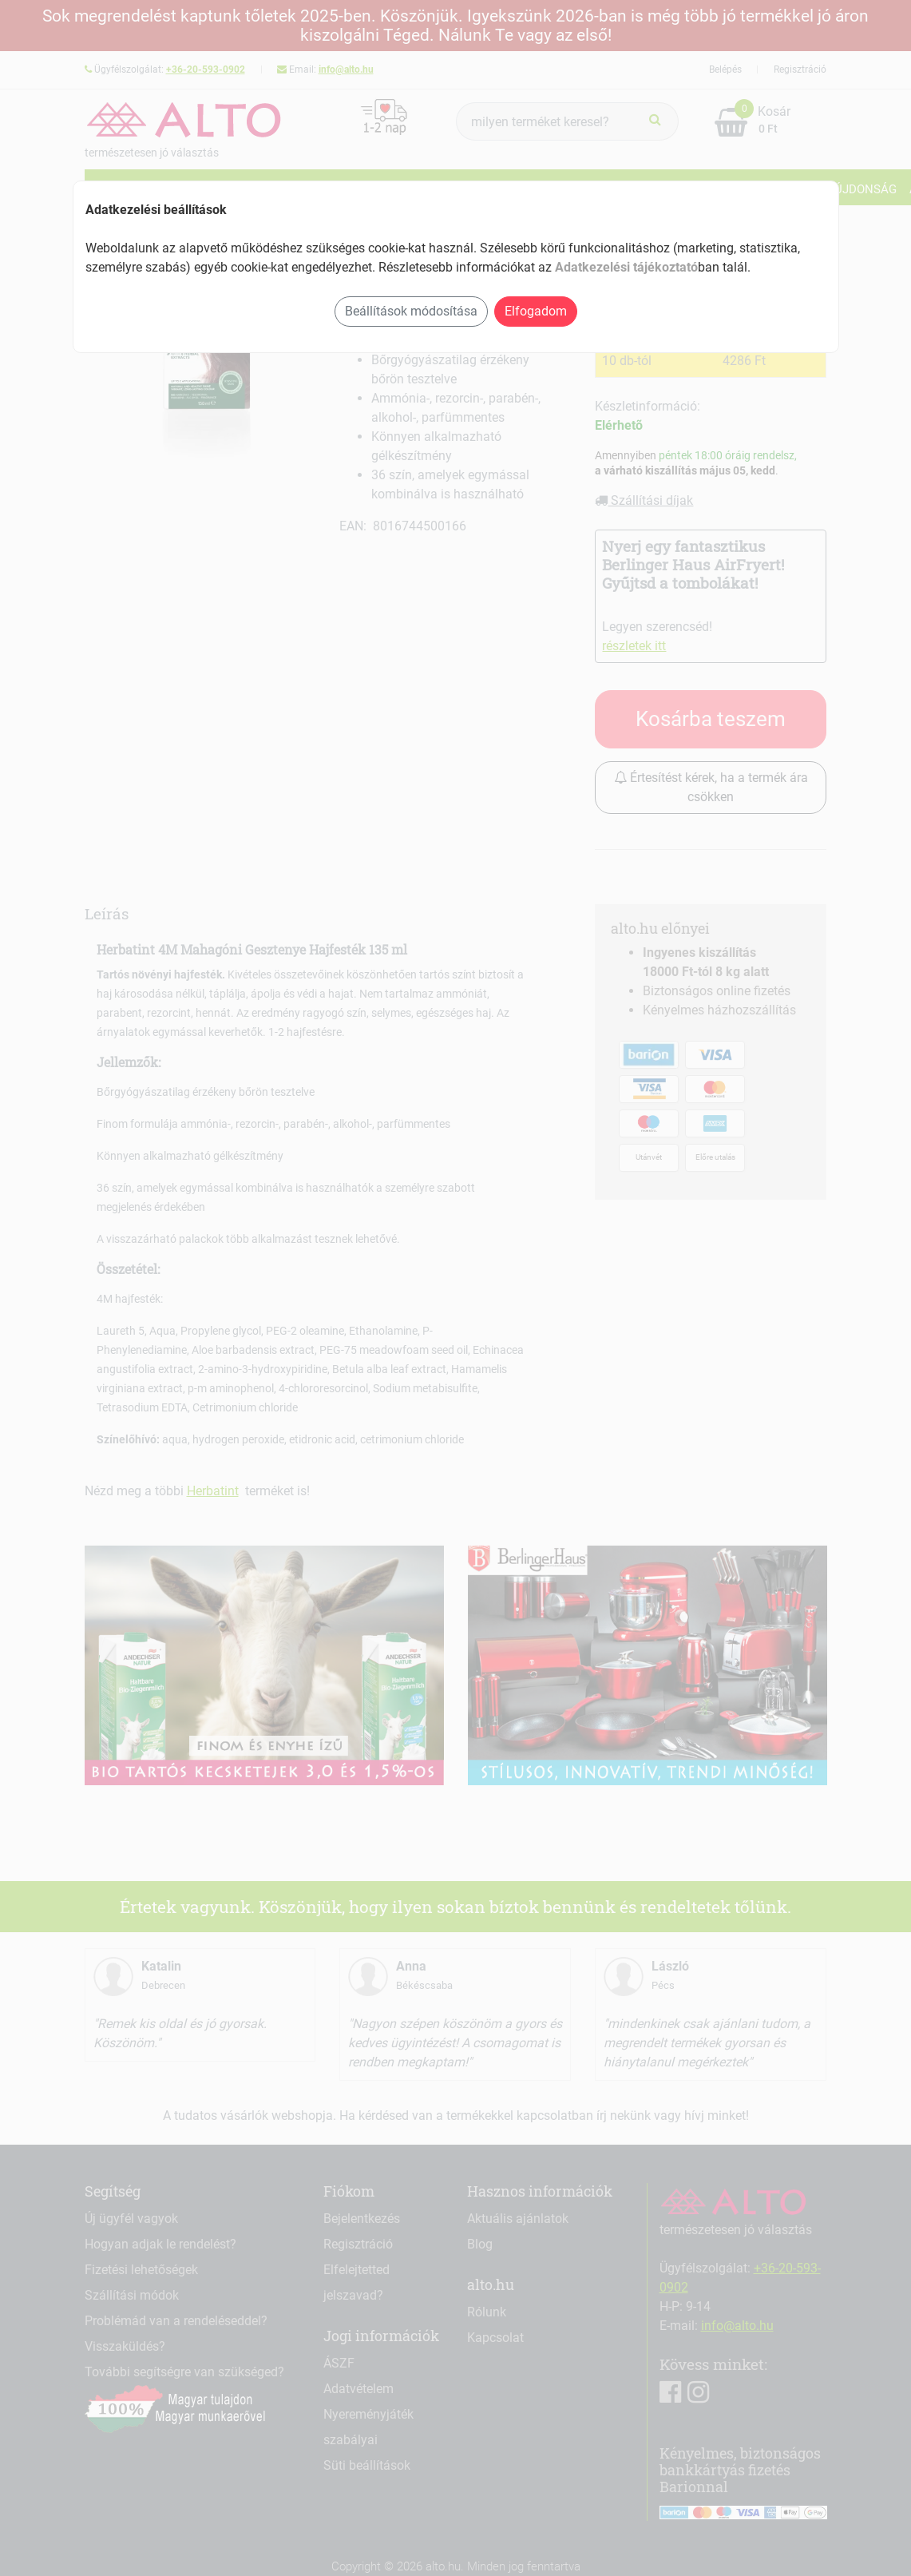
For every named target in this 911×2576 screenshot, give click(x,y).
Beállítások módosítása (411, 311)
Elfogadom (536, 311)
